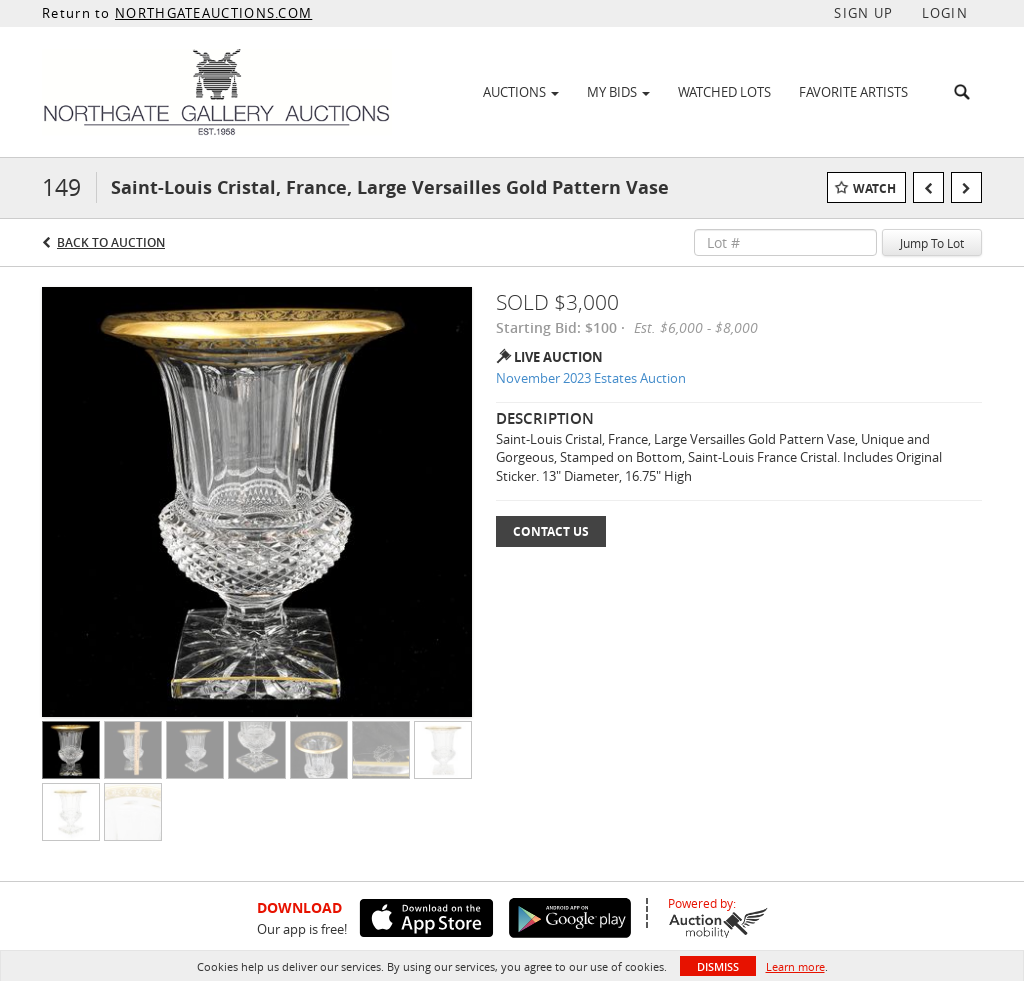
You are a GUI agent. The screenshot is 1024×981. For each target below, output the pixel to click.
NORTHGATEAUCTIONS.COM (213, 13)
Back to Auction (111, 242)
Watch (874, 188)
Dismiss (718, 966)
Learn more (795, 966)
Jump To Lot (932, 243)
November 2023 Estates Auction (591, 378)
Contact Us (551, 531)
